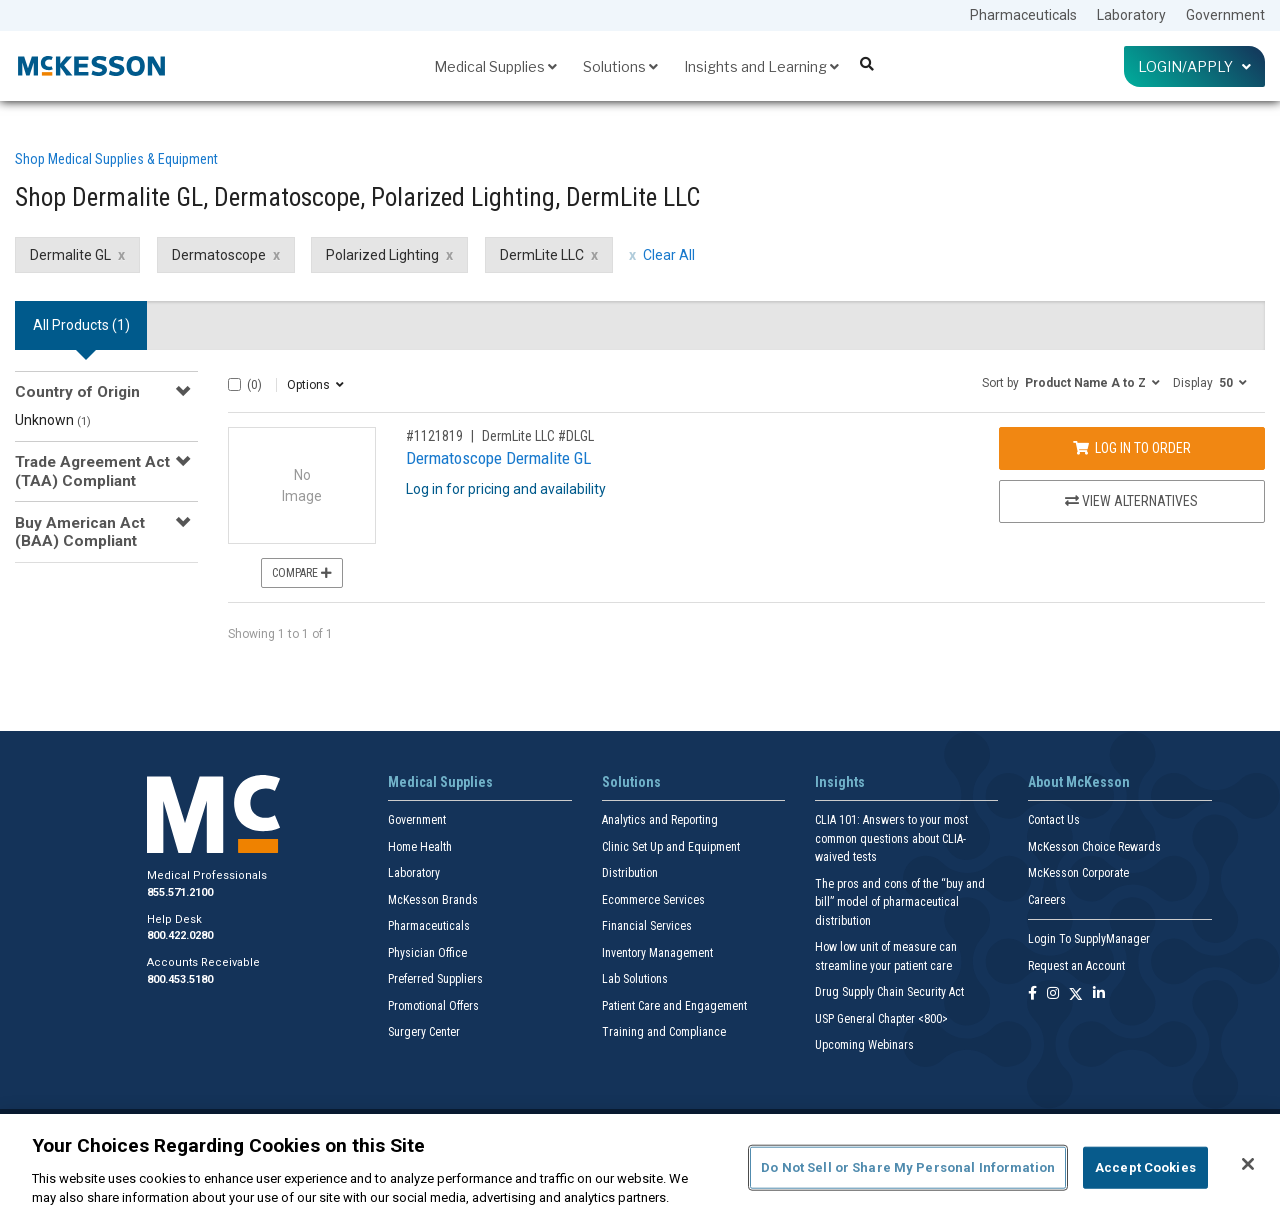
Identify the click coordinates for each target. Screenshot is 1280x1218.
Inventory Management (657, 953)
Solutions (620, 66)
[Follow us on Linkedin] (1099, 994)
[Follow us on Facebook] (1032, 994)
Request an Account (1076, 966)
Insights (840, 782)
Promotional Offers (433, 1006)
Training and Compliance (664, 1032)
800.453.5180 (180, 979)
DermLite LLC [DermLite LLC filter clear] (542, 255)
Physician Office (427, 953)
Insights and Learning (761, 66)
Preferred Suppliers (435, 979)
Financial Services (647, 926)
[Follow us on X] (1076, 994)
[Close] (1248, 1164)
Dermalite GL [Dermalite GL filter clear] (70, 255)
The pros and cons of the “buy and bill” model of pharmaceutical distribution (900, 902)
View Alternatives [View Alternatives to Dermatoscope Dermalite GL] (1131, 501)
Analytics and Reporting (660, 820)
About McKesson (1079, 782)
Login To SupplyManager (1089, 939)
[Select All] (234, 384)
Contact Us (1054, 820)
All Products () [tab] (81, 325)
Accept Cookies (1145, 1167)
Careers (1047, 900)
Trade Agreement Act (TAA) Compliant (92, 471)
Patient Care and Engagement (674, 1006)
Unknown (53, 420)
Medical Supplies (495, 66)
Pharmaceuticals (1023, 15)
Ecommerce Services (653, 900)
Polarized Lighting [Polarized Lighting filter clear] (382, 255)
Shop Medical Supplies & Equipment (116, 159)
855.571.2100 (180, 892)
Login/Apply (1194, 66)
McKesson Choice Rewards (1094, 847)
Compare (302, 573)
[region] (640, 1166)
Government (1225, 15)
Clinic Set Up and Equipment (671, 847)
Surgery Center (424, 1032)
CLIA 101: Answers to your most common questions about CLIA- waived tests (891, 838)
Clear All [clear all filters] (669, 255)
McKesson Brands (433, 900)
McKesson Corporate (1078, 873)
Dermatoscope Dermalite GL (498, 458)
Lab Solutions (635, 979)
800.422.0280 (180, 935)
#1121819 (434, 436)
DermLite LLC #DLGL (538, 436)
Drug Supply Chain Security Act (889, 992)
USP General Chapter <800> (881, 1019)
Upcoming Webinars (864, 1045)
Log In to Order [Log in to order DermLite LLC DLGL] (1132, 448)
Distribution (630, 873)
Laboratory (1131, 15)
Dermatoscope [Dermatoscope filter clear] (219, 255)
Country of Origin (77, 392)
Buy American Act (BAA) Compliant (80, 532)
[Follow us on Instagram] (1053, 994)
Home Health (420, 847)
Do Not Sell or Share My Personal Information (908, 1167)
